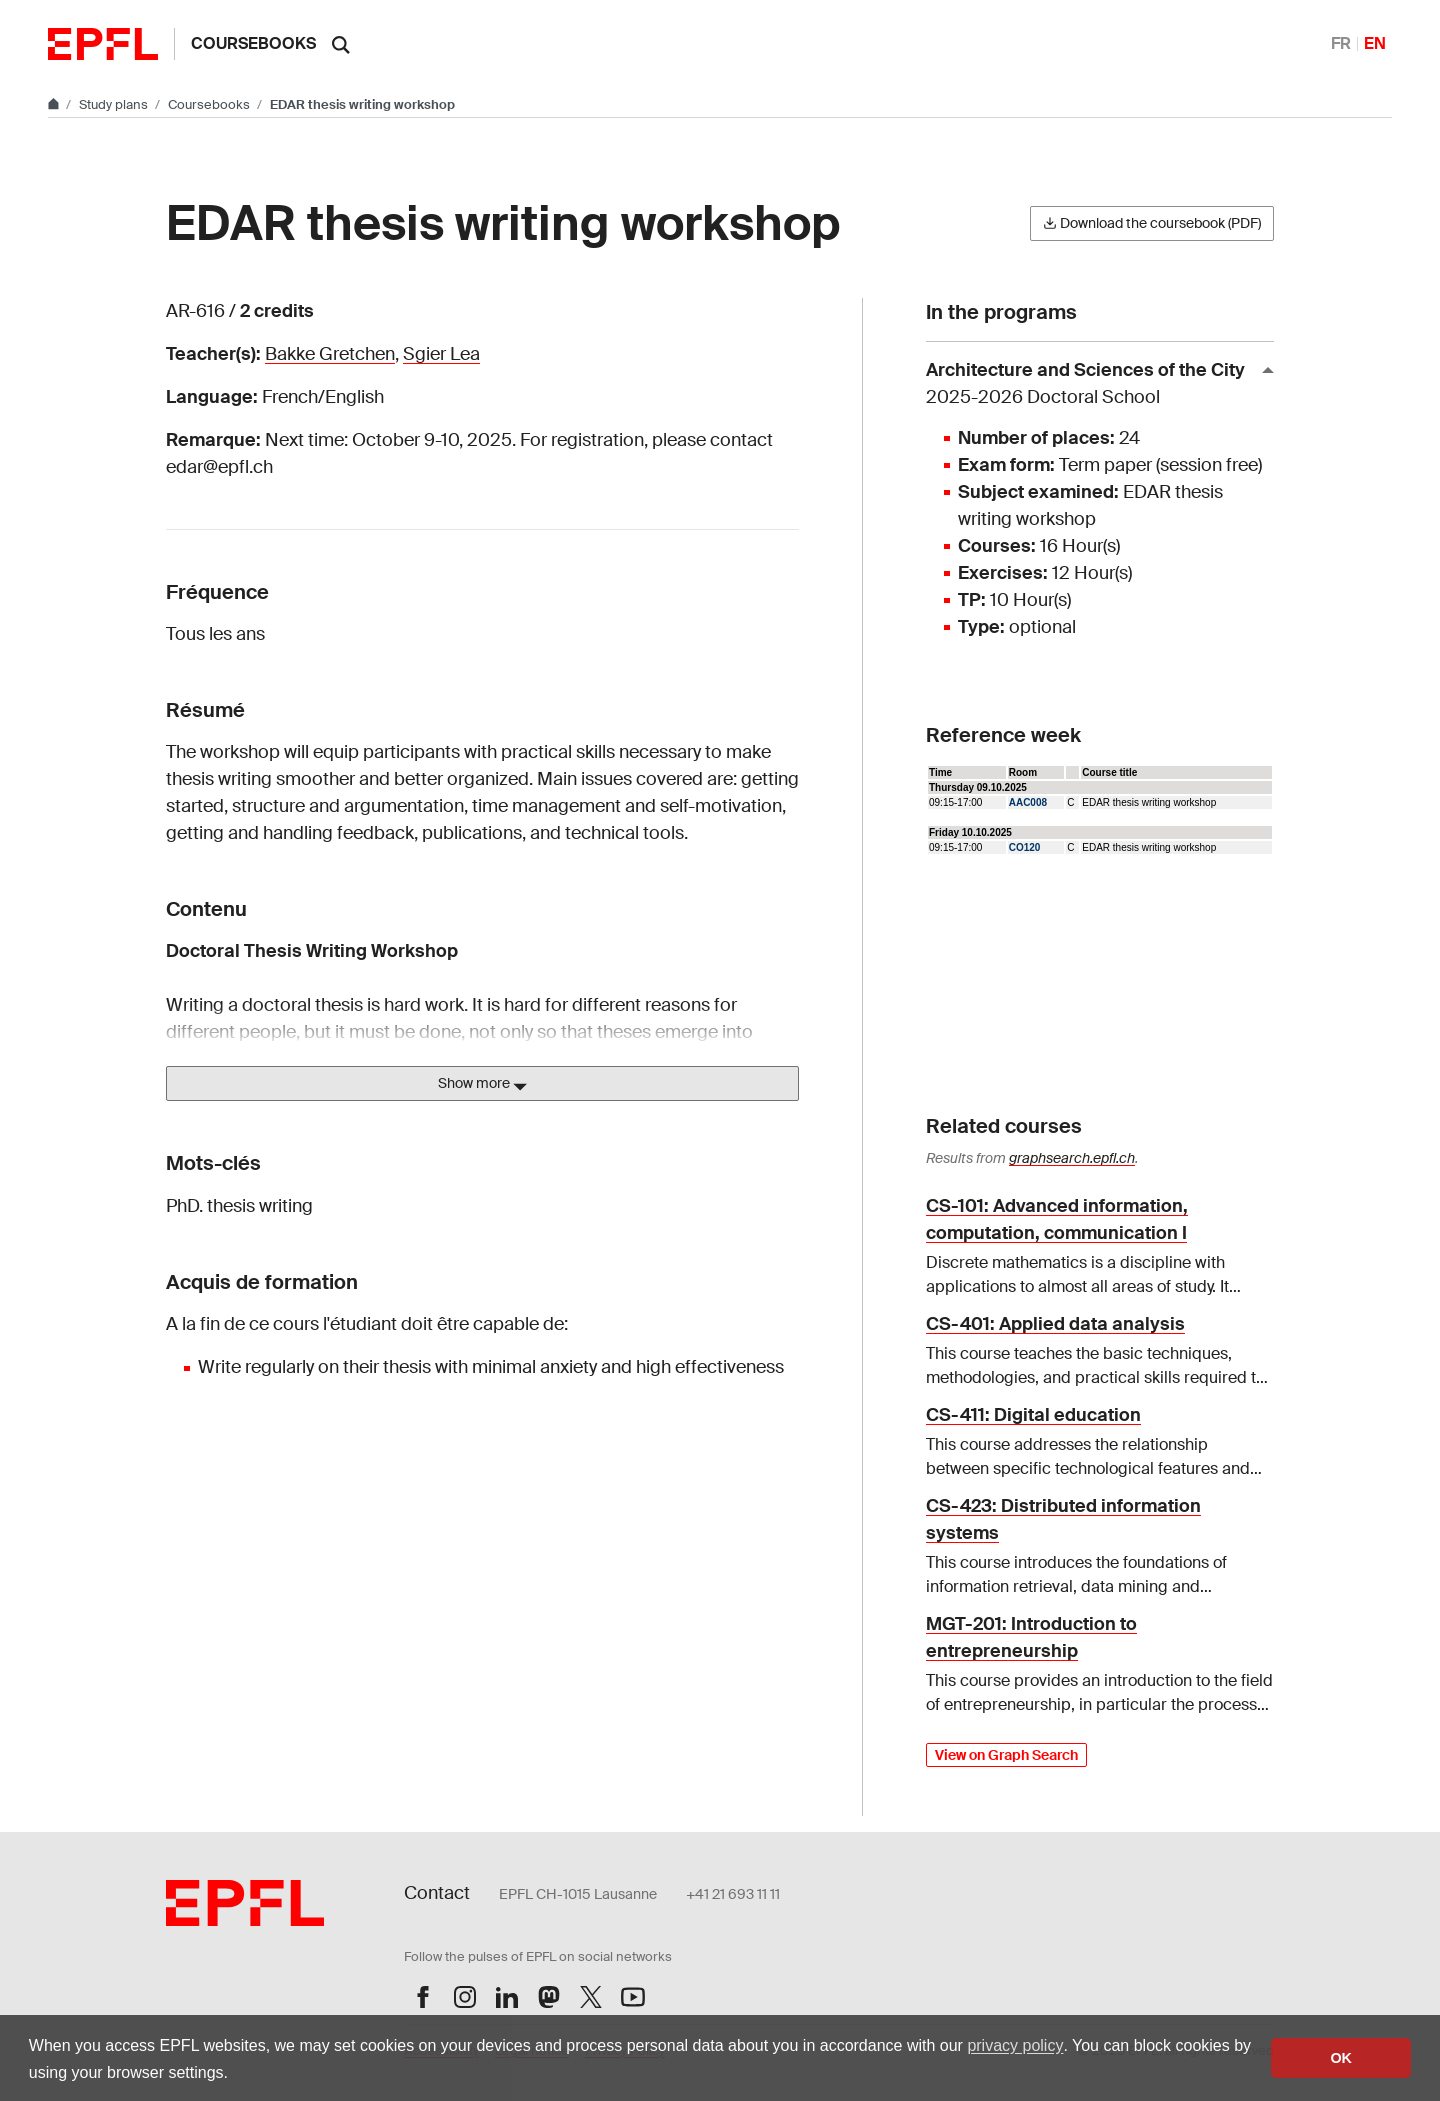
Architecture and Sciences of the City (1092, 384)
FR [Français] (1341, 43)
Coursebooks (253, 43)
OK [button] (1341, 2058)
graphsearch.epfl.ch (1072, 1158)
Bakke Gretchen (330, 354)
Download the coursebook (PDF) (1152, 223)
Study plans (115, 104)
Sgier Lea (441, 354)
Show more (482, 1084)
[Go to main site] (55, 104)
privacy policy (1015, 2045)
